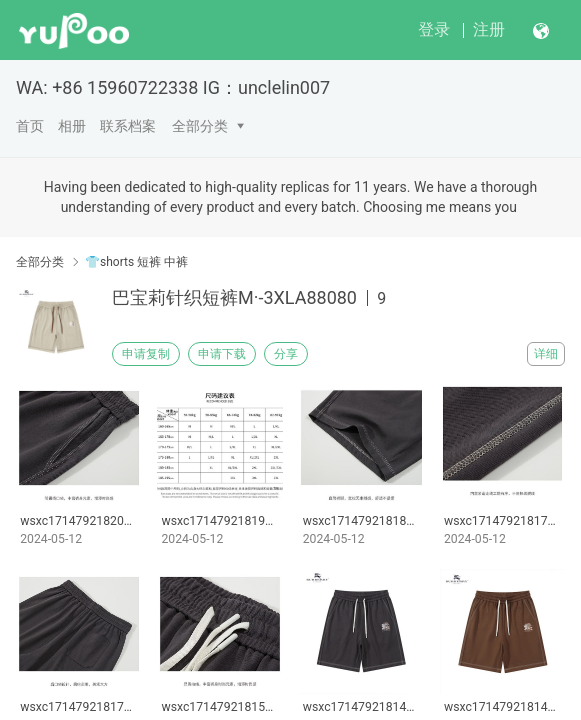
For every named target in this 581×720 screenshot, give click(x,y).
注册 (489, 29)
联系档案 (128, 126)
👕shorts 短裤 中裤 (136, 262)
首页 (30, 126)
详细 (546, 354)
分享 (286, 354)
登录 (434, 29)
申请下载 (222, 354)
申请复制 (146, 354)
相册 (72, 126)
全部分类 (200, 126)
